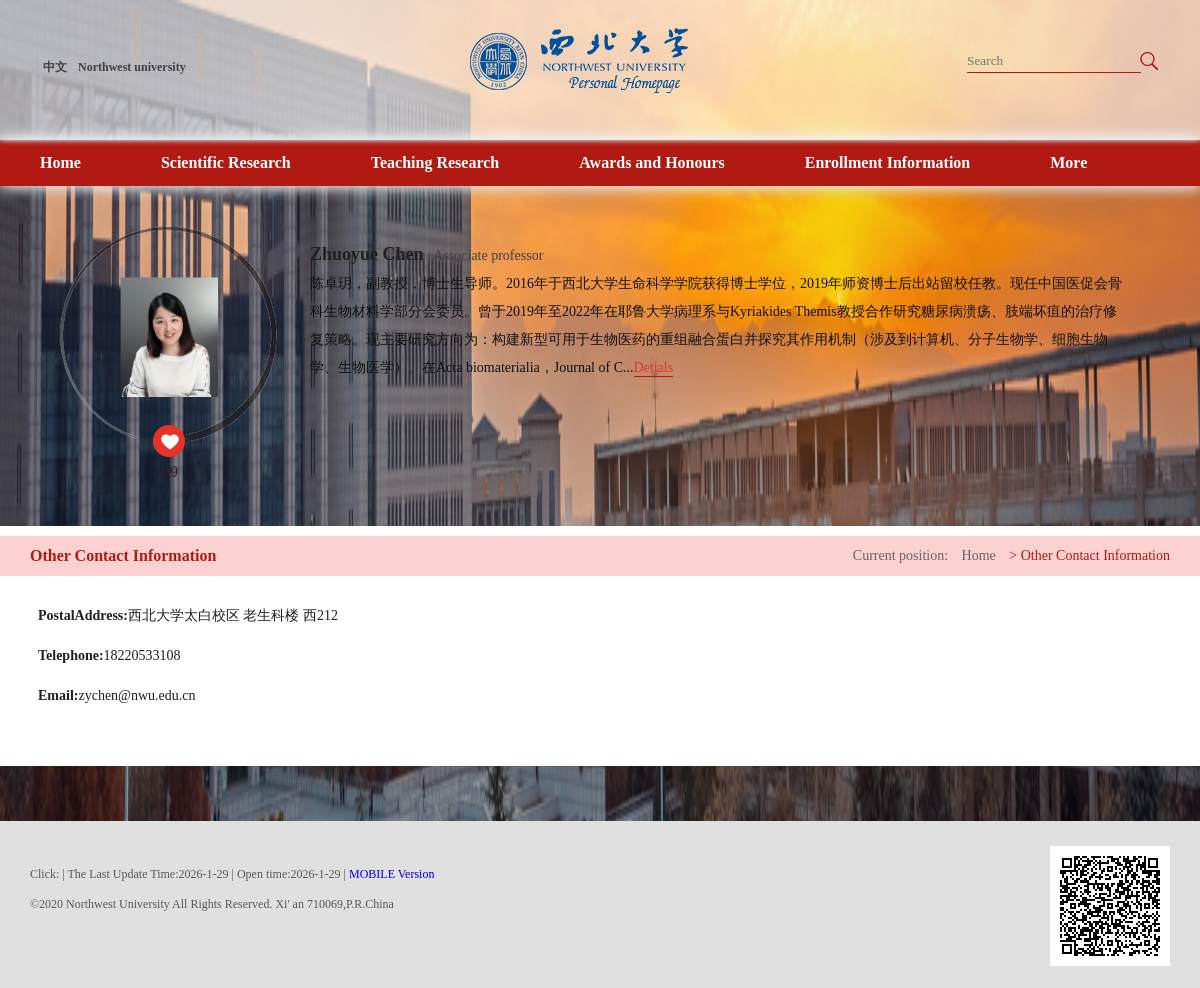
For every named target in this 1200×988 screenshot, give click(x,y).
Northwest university (132, 67)
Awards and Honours (652, 162)
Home (60, 162)
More (1068, 162)
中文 (55, 67)
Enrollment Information (887, 162)
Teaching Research (435, 162)
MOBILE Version (391, 874)
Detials (654, 367)
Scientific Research (226, 162)
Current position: (900, 555)
